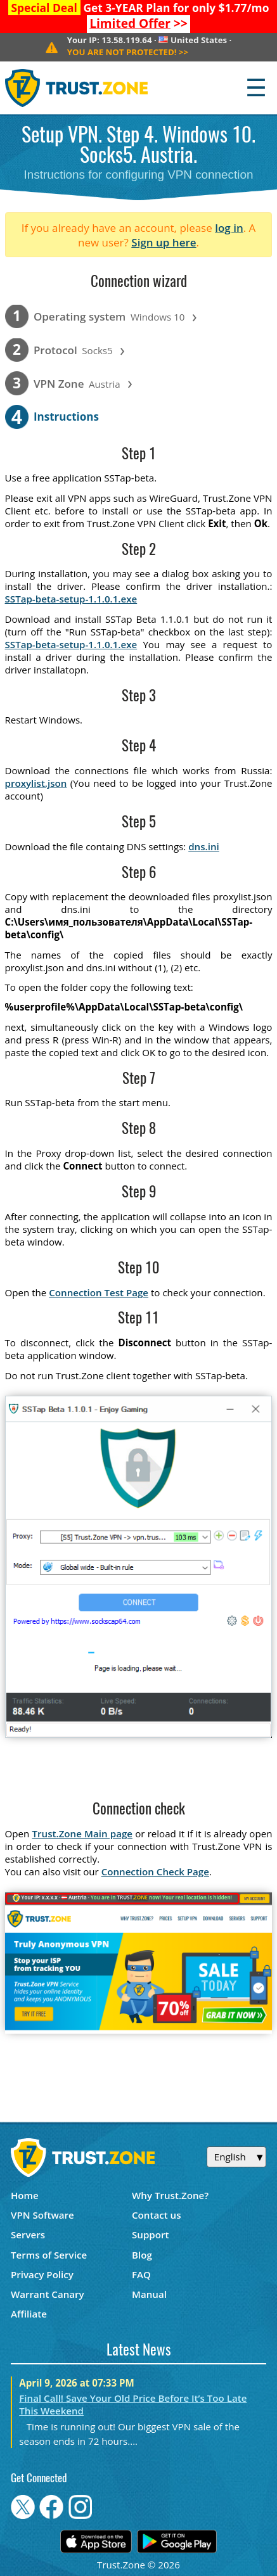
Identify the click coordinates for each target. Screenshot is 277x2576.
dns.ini (203, 846)
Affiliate (29, 2313)
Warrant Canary (47, 2294)
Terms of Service (49, 2254)
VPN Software (42, 2215)
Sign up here (163, 242)
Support (150, 2234)
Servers (28, 2234)
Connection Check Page (155, 1871)
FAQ (141, 2274)
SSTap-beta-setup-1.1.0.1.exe (71, 598)
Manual (149, 2294)
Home (25, 2195)
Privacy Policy (42, 2274)
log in (229, 227)
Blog (142, 2254)
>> (138, 23)
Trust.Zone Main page (82, 1833)
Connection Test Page (98, 1292)
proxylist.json (36, 783)
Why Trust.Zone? (170, 2195)
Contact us (156, 2215)
